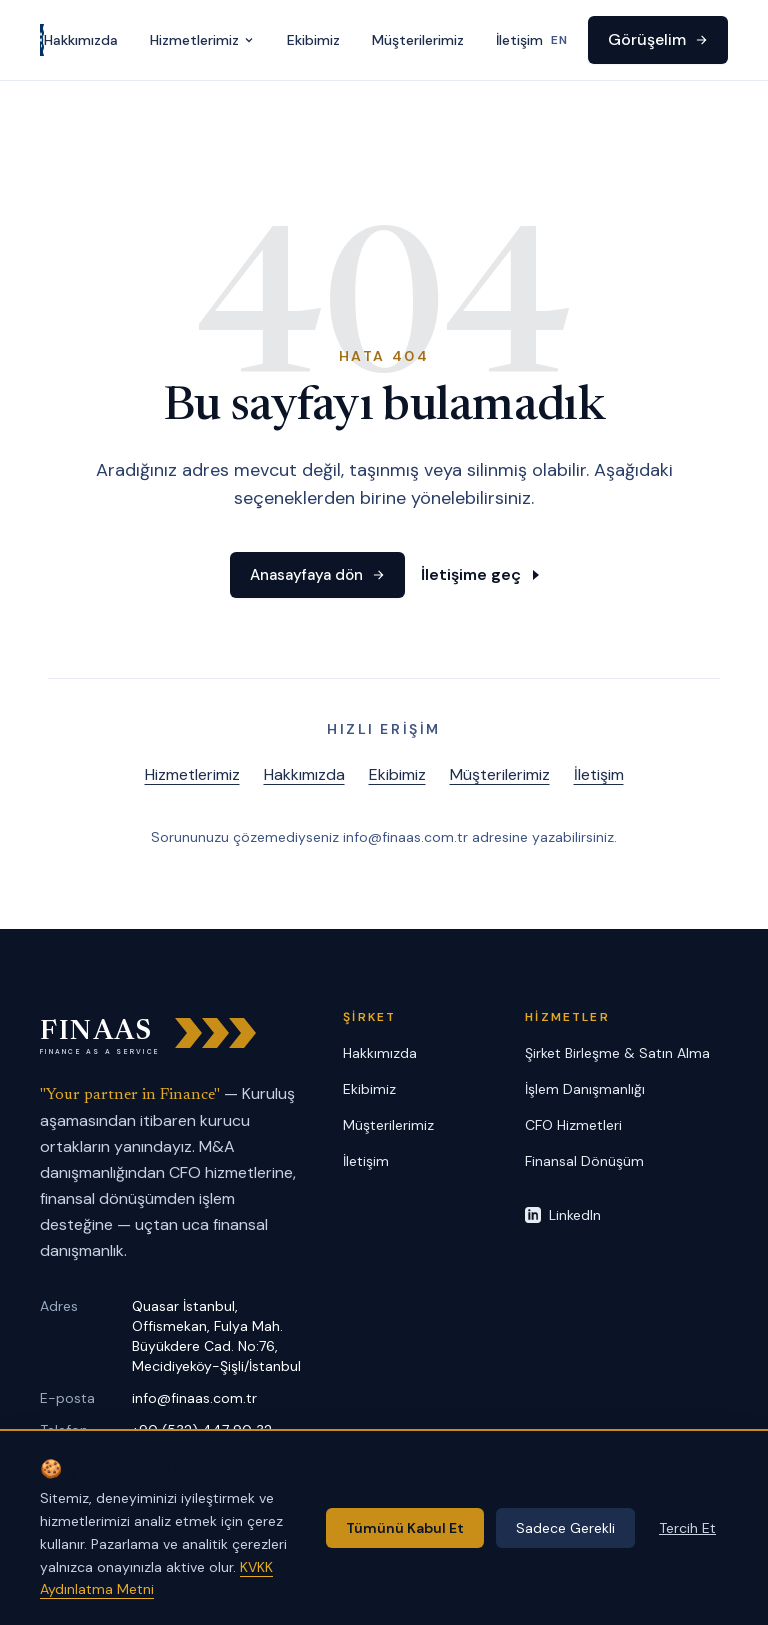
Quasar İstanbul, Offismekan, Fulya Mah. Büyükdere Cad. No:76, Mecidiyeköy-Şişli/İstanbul (216, 1336)
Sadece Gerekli (565, 1528)
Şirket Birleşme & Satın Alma (617, 1053)
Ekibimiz (313, 40)
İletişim (519, 40)
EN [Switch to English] (559, 40)
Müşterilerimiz (418, 40)
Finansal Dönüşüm (584, 1161)
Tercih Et (687, 1528)
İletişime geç (475, 575)
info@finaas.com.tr (194, 1398)
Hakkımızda (81, 40)
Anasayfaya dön (317, 575)
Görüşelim (658, 39)
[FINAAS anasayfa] (42, 40)
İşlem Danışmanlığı (585, 1089)
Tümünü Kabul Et (405, 1528)
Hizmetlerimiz (202, 40)
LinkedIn (563, 1215)
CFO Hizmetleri (573, 1125)
